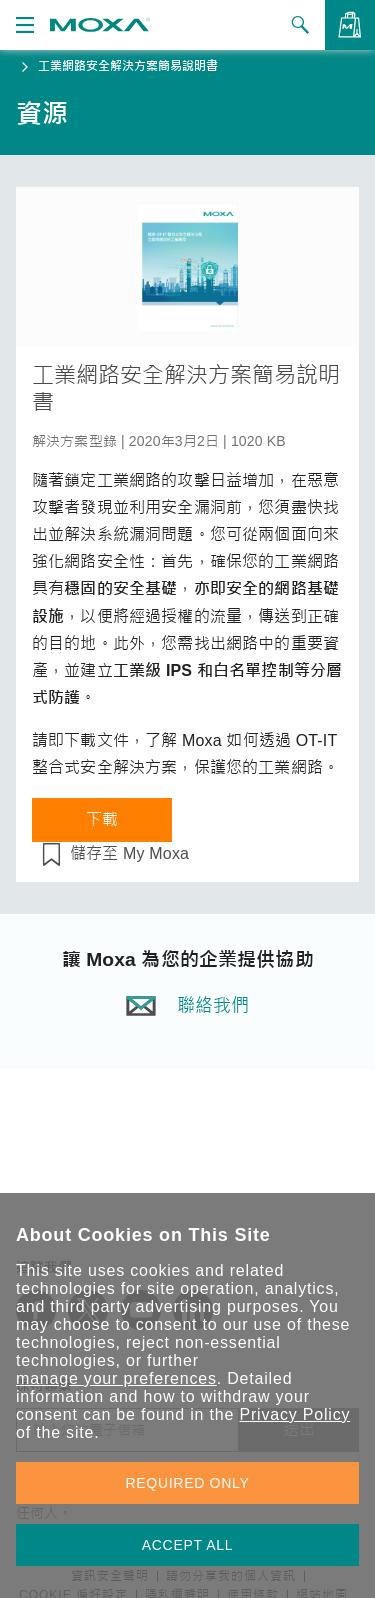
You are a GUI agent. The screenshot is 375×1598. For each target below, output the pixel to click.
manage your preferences (116, 1378)
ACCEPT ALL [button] (188, 1545)
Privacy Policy (294, 1414)
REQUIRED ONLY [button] (188, 1483)
